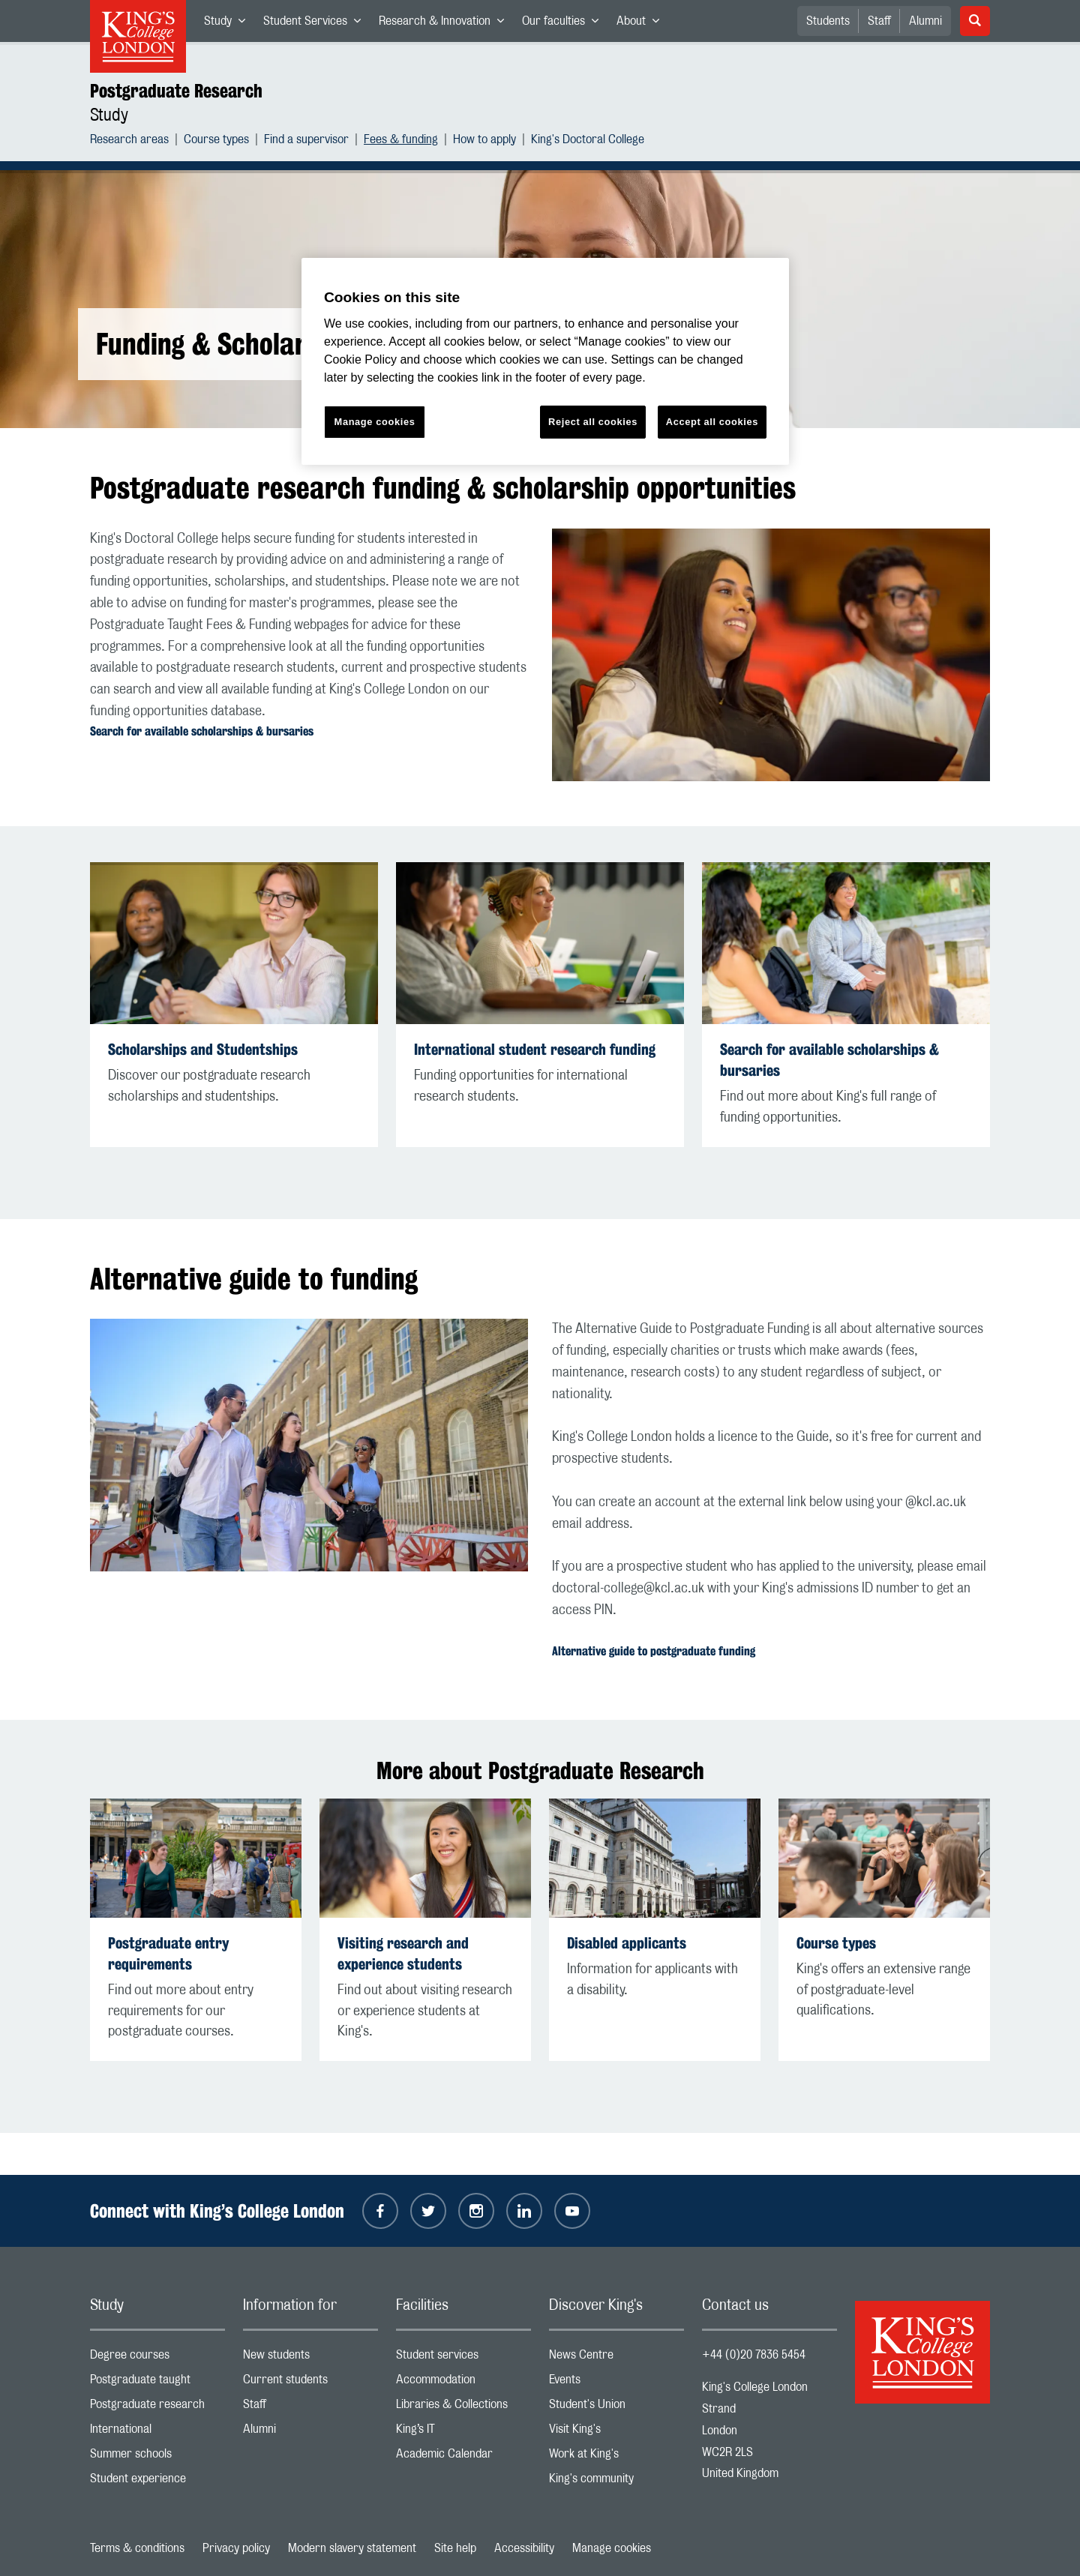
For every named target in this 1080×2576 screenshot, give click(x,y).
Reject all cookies (593, 421)
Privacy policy (236, 2548)
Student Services (316, 24)
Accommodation (463, 2383)
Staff (879, 21)
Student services (463, 2358)
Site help (455, 2548)
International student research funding (535, 1049)
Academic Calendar (463, 2457)
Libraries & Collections (463, 2407)
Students (828, 21)
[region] (545, 362)
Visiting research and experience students (403, 1953)
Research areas (129, 141)
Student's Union (616, 2407)
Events (616, 2383)
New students (310, 2358)
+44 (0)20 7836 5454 (754, 2355)
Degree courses (157, 2358)
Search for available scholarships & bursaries (202, 731)
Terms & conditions (137, 2548)
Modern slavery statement (352, 2548)
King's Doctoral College (587, 141)
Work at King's (616, 2457)
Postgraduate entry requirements (168, 1953)
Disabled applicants (626, 1943)
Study (229, 24)
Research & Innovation (446, 24)
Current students (310, 2383)
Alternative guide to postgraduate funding (653, 1651)
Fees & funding (401, 141)
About (642, 24)
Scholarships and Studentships (203, 1049)
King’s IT (463, 2432)
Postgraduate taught (157, 2383)
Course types (216, 141)
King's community (616, 2482)
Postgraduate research (157, 2407)
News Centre (616, 2358)
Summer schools (157, 2457)
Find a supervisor (306, 141)
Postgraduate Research (176, 90)
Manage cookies (611, 2548)
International (157, 2432)
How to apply (484, 141)
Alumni (925, 21)
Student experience (157, 2482)
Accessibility (524, 2548)
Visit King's (616, 2432)
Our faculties (565, 24)
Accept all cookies (712, 421)
